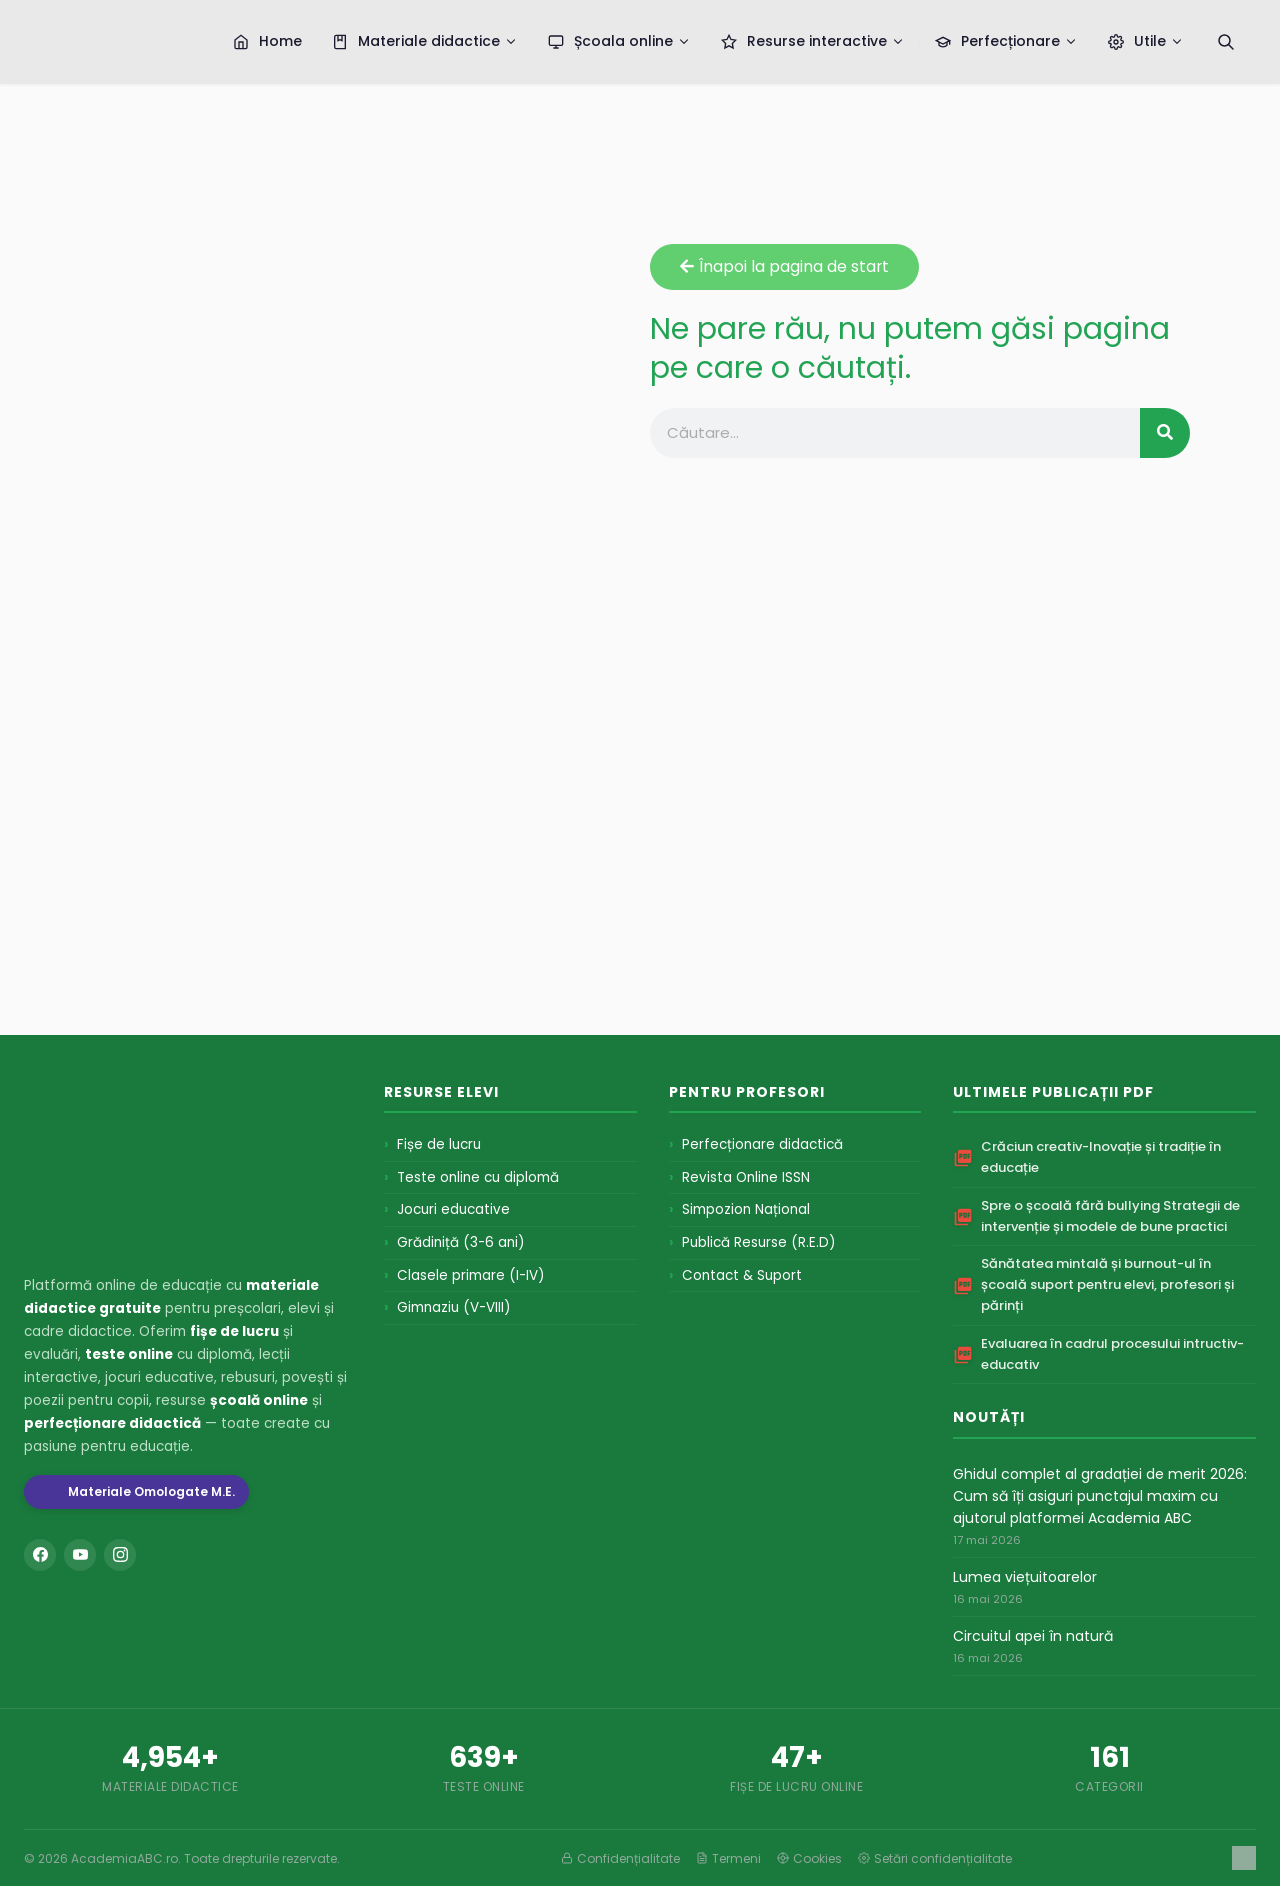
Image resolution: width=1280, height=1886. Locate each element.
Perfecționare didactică (762, 1144)
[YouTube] (80, 1555)
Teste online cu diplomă (478, 1177)
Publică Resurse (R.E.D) (758, 1242)
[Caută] (1226, 42)
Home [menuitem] (267, 41)
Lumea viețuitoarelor (1025, 1577)
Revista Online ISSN (746, 1177)
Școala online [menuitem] (619, 41)
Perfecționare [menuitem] (1006, 41)
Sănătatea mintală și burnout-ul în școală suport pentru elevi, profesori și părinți (1107, 1284)
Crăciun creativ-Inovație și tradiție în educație (1101, 1157)
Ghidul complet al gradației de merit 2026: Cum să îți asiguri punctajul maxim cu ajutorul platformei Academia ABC (1100, 1496)
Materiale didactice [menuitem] (425, 41)
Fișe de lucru (439, 1144)
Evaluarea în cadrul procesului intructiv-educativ (1112, 1354)
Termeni (728, 1858)
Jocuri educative (453, 1209)
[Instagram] (120, 1555)
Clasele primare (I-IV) (470, 1275)
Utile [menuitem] (1146, 41)
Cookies (809, 1858)
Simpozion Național (746, 1209)
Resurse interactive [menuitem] (813, 41)
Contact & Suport (742, 1275)
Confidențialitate (620, 1858)
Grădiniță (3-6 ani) (460, 1242)
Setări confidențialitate (935, 1858)
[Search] (1165, 433)
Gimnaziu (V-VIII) (453, 1307)
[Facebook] (40, 1555)
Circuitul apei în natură (1033, 1636)
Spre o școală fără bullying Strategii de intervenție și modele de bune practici (1110, 1216)
